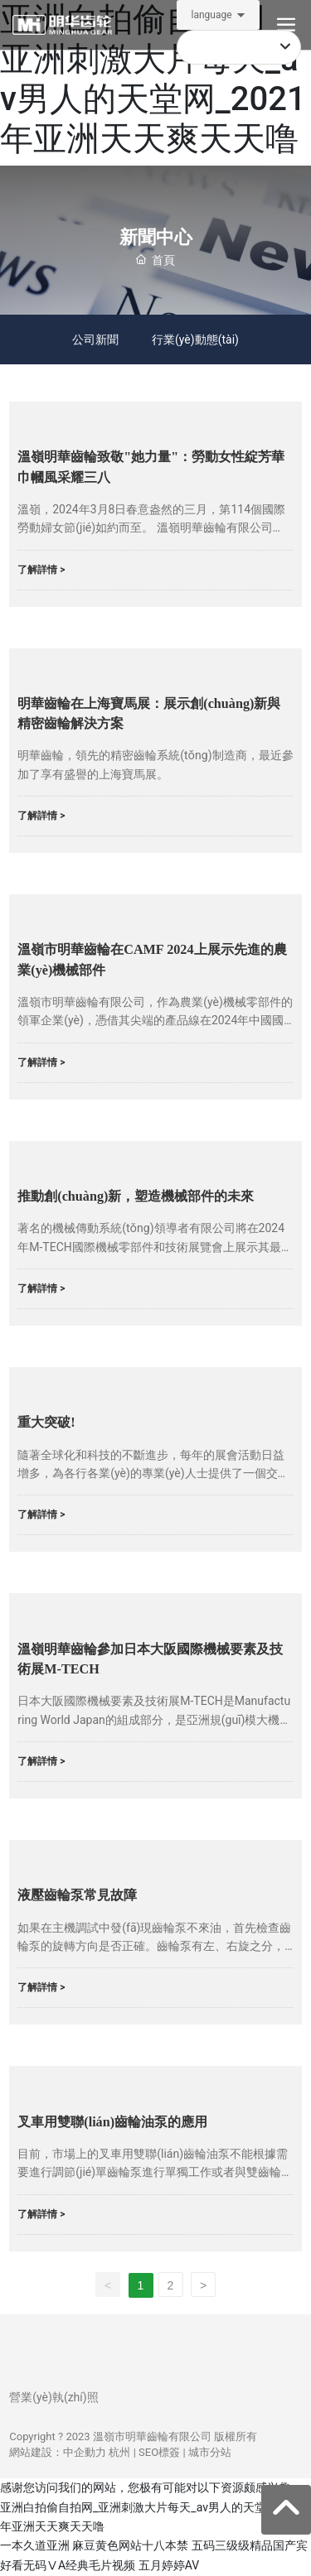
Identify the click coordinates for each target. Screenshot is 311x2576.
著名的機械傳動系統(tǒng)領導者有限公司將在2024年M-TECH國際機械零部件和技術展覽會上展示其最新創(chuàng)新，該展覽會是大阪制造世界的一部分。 (155, 1247)
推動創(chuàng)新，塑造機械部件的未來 (135, 1196)
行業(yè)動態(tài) (195, 339)
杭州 (119, 2453)
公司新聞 (95, 339)
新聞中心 (155, 237)
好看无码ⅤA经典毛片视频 (67, 2565)
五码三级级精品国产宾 (250, 2546)
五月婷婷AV (168, 2565)
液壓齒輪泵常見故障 (77, 1896)
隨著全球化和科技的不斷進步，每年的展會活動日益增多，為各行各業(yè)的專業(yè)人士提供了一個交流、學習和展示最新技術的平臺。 (150, 1473)
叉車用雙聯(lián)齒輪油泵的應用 (112, 2122)
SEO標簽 (159, 2453)
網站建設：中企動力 (57, 2453)
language (211, 15)
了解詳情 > (41, 569)
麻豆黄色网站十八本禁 (130, 2546)
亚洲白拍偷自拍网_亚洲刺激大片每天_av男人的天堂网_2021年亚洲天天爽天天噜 (153, 79)
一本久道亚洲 (35, 2546)
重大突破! (46, 1423)
